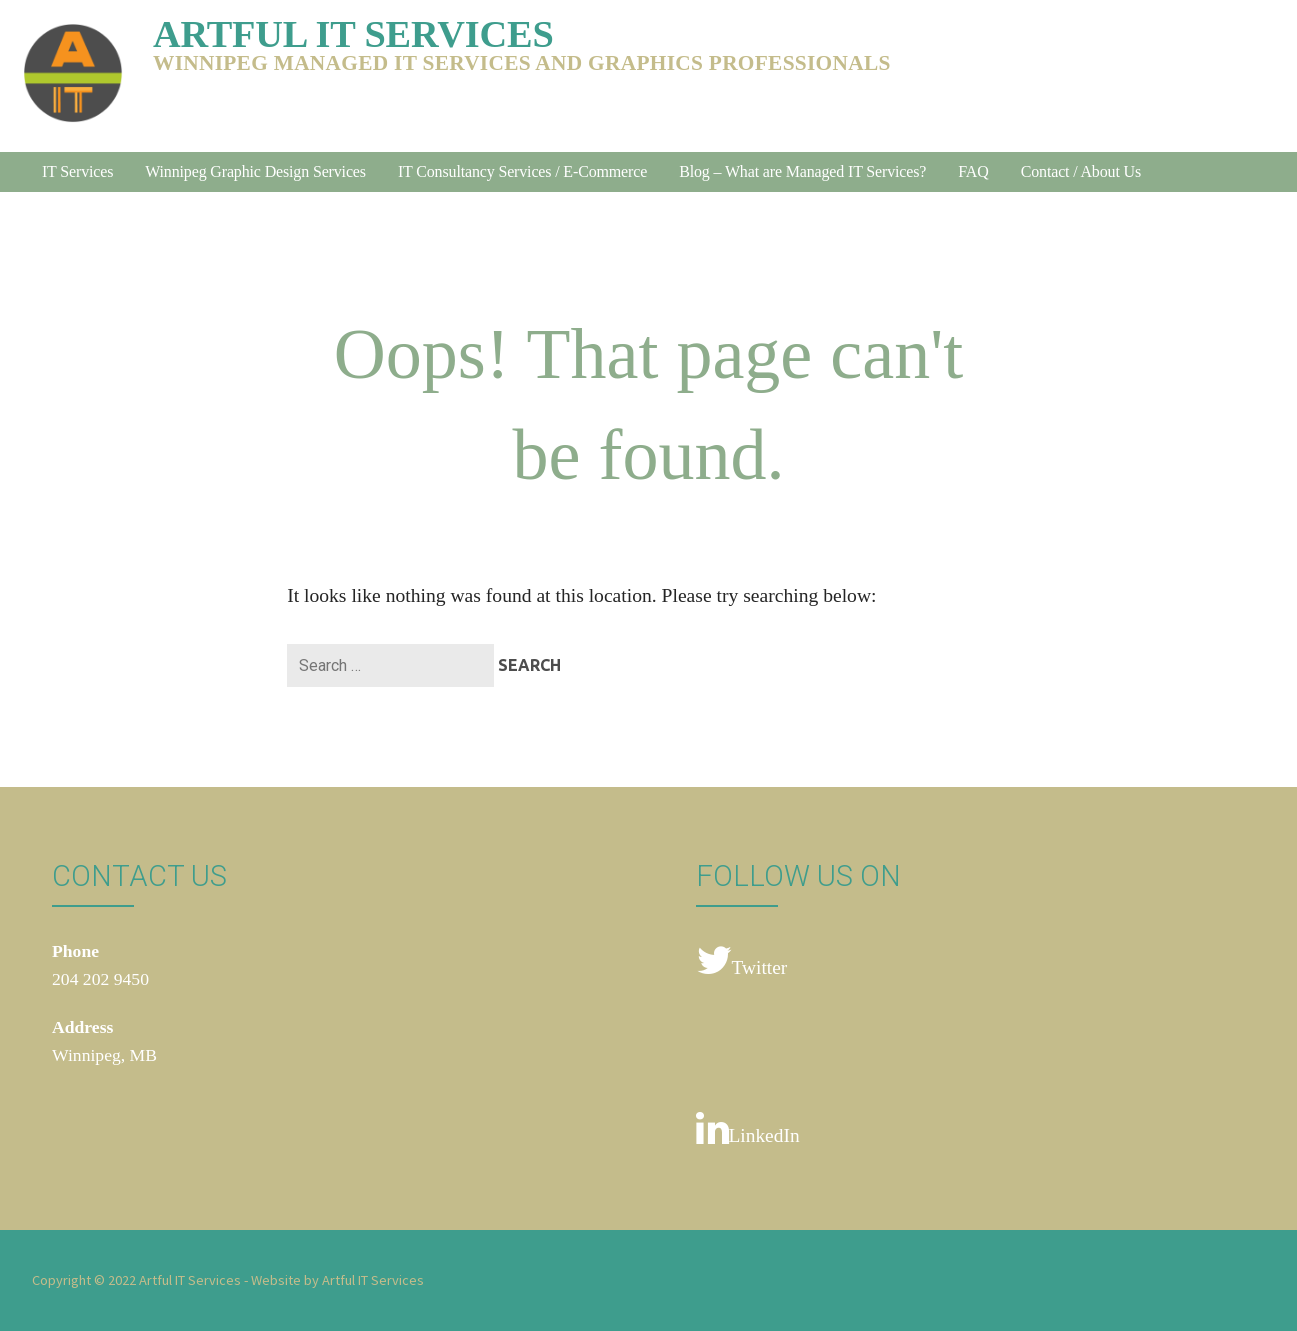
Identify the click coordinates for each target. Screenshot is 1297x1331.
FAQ (973, 171)
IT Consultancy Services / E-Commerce (522, 171)
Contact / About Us (1081, 171)
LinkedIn (748, 1129)
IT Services (77, 171)
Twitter (742, 961)
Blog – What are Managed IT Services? (802, 171)
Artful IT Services (353, 34)
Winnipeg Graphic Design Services (255, 171)
